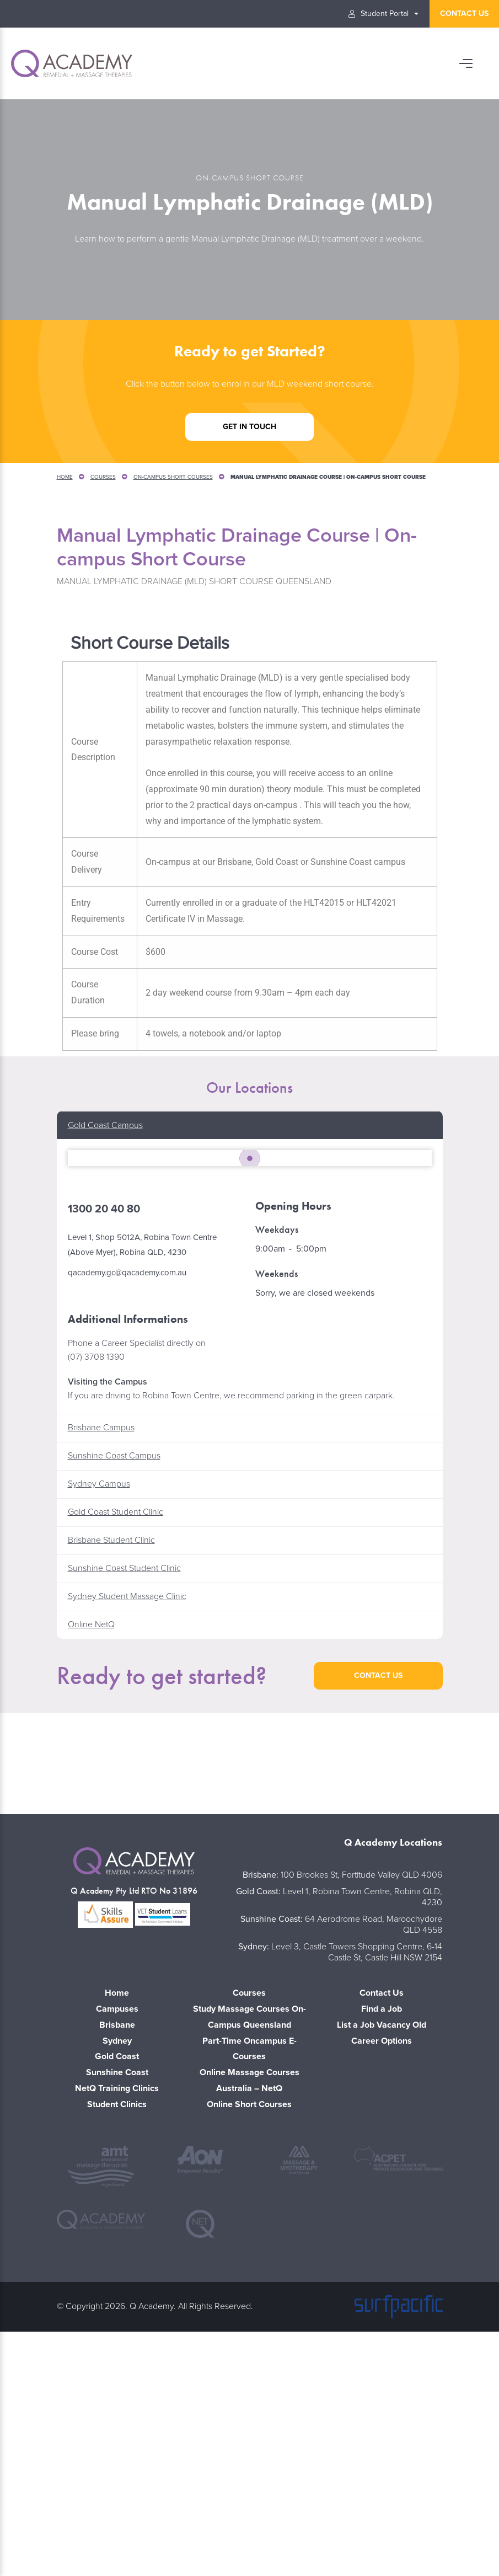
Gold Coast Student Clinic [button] (115, 1747)
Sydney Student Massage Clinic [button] (127, 1831)
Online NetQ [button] (91, 1860)
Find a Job (381, 2243)
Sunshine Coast (117, 2307)
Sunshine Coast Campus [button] (114, 1691)
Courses (103, 477)
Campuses (117, 2243)
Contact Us (382, 2228)
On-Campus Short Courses (173, 477)
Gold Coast (117, 2291)
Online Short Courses (249, 2339)
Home (65, 477)
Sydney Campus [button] (99, 1719)
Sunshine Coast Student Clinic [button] (124, 1803)
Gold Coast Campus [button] (105, 1125)
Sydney (117, 2275)
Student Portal (378, 13)
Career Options (381, 2275)
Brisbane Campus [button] (101, 1663)
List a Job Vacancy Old (381, 2259)
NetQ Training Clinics (117, 2323)
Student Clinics (117, 2339)
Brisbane (117, 2259)
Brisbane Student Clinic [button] (111, 1775)
